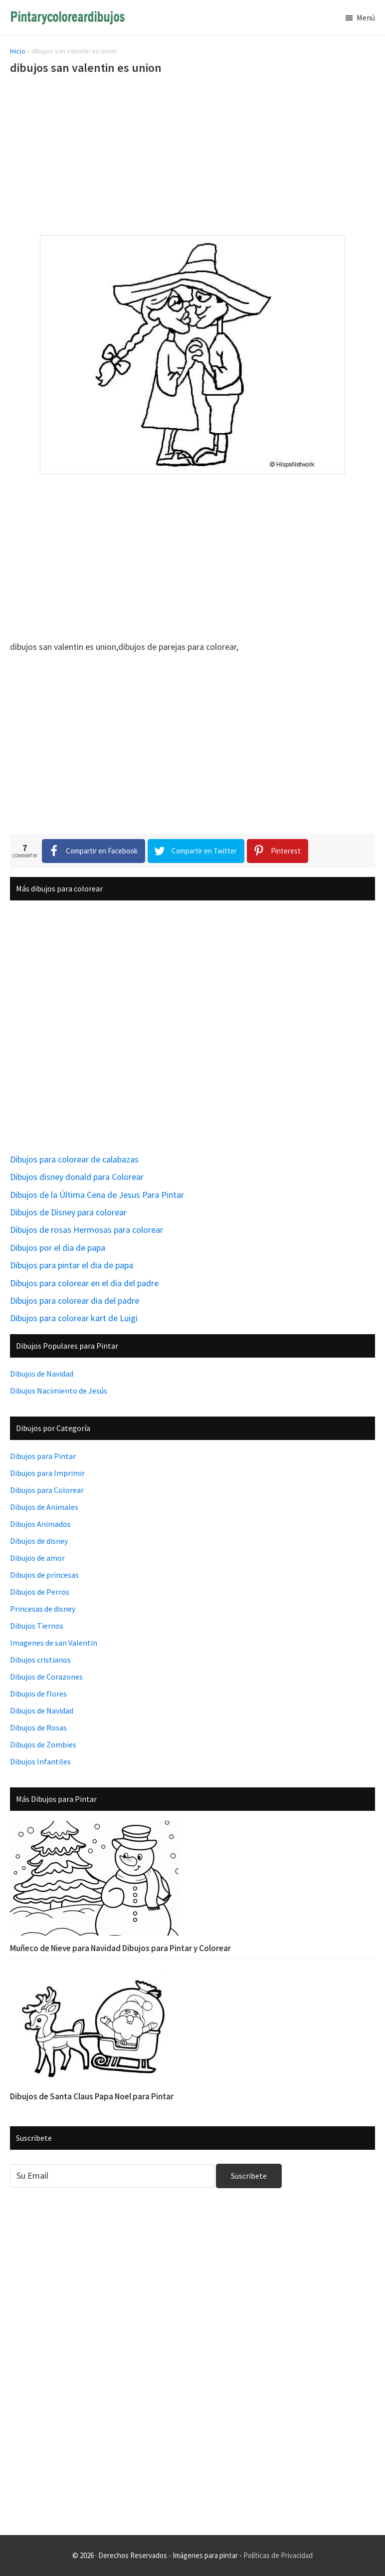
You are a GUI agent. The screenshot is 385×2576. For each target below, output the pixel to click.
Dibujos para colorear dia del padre (74, 1300)
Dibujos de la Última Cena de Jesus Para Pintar (97, 1194)
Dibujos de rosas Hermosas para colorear (86, 1229)
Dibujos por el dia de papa (57, 1247)
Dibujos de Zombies (43, 1744)
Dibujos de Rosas (38, 1727)
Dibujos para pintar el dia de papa (71, 1265)
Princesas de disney (42, 1609)
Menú (366, 17)
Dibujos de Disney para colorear (68, 1212)
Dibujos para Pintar (43, 1456)
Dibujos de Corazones (46, 1677)
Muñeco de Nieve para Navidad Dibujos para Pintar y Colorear (120, 1948)
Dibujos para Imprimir (47, 1473)
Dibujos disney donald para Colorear (77, 1176)
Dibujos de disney (39, 1541)
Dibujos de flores (38, 1694)
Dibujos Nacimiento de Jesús (58, 1391)
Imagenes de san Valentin (53, 1643)
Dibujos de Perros (39, 1592)
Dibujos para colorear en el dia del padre (84, 1283)
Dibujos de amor (37, 1558)
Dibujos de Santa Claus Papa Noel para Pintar (92, 2096)
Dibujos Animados (40, 1524)
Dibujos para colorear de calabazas (74, 1159)
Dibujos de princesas (44, 1575)
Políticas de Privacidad (278, 2555)
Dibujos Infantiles (40, 1761)
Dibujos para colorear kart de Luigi (74, 1318)
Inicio (17, 50)
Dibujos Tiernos (36, 1626)
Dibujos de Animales (44, 1507)
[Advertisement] (192, 157)
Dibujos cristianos (40, 1660)
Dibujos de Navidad (41, 1374)
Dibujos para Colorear (47, 1490)
